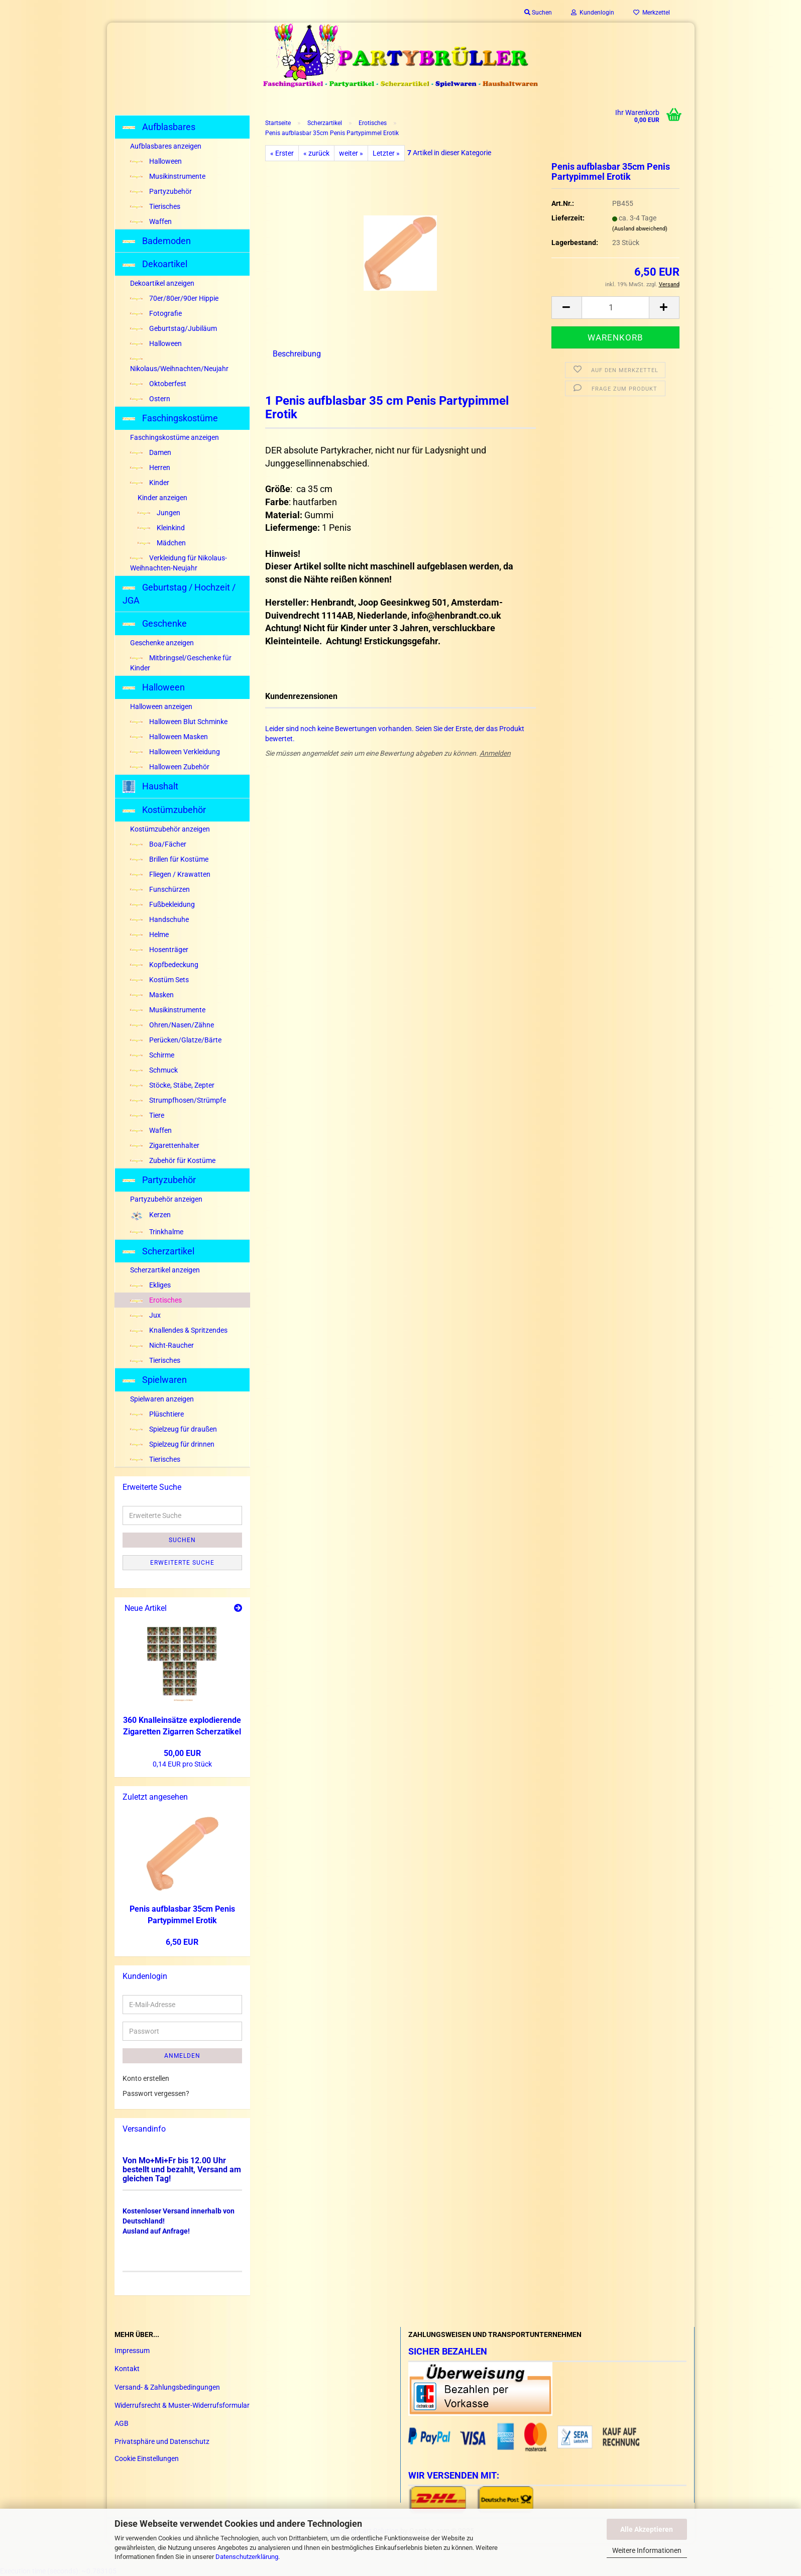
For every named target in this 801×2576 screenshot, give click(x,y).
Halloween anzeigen (161, 706)
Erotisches (156, 1300)
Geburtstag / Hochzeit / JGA (179, 594)
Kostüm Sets (159, 980)
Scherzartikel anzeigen (165, 1270)
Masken (152, 995)
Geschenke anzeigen (162, 643)
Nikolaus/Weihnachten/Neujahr (179, 365)
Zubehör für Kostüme (172, 1160)
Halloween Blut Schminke (178, 722)
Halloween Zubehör (169, 767)
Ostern (150, 399)
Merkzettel (651, 12)
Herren (150, 467)
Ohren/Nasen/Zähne (172, 1025)
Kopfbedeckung (164, 965)
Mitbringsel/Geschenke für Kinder (181, 663)
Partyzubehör (161, 191)
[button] (566, 307)
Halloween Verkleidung (175, 752)
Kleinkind (161, 528)
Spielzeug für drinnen (172, 1444)
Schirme (152, 1055)
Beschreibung (297, 354)
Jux (145, 1315)
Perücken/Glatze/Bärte (175, 1040)
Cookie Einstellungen (147, 2458)
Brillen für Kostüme (169, 859)
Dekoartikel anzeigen (162, 283)
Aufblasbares (159, 127)
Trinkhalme (156, 1232)
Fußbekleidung (162, 904)
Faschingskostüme (170, 418)
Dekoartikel (155, 264)
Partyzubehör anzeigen (166, 1199)
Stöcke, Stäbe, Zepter (172, 1085)
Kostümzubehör (164, 809)
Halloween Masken (169, 737)
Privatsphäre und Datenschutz (162, 2441)
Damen (150, 452)
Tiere (147, 1115)
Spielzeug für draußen (173, 1429)
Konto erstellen (146, 2078)
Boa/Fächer (158, 844)
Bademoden (157, 241)
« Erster (282, 153)
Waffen (151, 221)
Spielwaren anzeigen (162, 1399)
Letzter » (386, 153)
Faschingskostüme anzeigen (174, 437)
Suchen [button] (538, 12)
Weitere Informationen (646, 2550)
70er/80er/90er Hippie (174, 298)
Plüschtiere (157, 1414)
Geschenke (155, 623)
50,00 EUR (182, 1753)
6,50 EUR (182, 1942)
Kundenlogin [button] (592, 12)
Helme (149, 934)
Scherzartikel (158, 1251)
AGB (122, 2423)
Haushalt (150, 786)
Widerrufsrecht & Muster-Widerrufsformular (182, 2405)
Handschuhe (159, 919)
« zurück (316, 153)
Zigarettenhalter (164, 1145)
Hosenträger (159, 950)
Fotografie (156, 313)
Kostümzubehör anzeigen (170, 829)
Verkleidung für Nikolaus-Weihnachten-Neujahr (178, 563)
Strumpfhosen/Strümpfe (178, 1100)
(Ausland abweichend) (639, 228)
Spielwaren (155, 1379)
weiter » (351, 153)
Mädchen (162, 543)
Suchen (182, 1540)
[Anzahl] (615, 307)
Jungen (159, 513)
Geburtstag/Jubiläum (173, 328)
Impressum (132, 2351)
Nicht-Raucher (162, 1345)
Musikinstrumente (167, 176)
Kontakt (127, 2369)
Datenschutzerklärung (246, 2556)
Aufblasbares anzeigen (165, 146)
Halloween (156, 161)
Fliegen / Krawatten (170, 874)
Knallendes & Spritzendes (178, 1330)
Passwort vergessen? (156, 2093)
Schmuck (154, 1070)
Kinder (149, 483)
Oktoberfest (158, 384)
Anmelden (495, 753)
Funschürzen (160, 889)
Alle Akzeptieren (646, 2529)
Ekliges (150, 1285)
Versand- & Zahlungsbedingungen (167, 2387)
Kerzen (150, 1215)
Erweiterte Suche (182, 1562)
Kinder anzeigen (162, 498)
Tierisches (155, 206)
